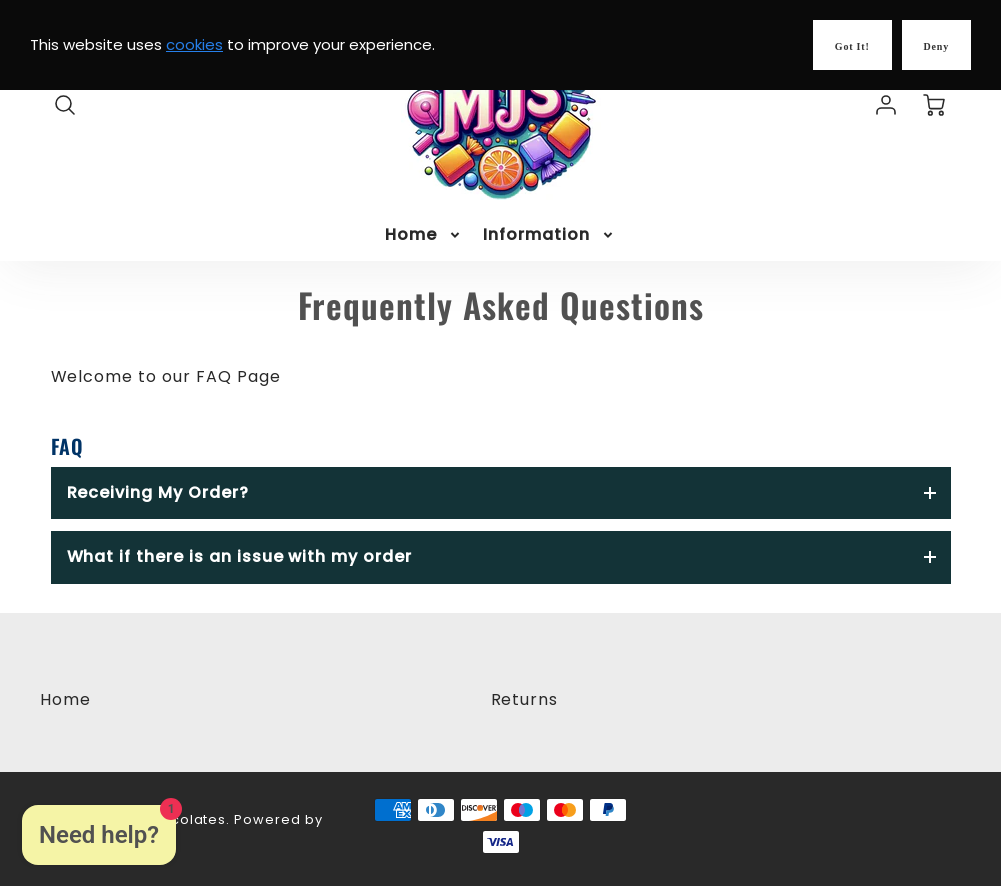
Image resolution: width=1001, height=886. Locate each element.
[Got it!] (852, 45)
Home (424, 235)
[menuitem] (424, 235)
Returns (525, 699)
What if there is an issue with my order (239, 556)
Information (549, 235)
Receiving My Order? (158, 492)
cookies (194, 44)
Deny (936, 46)
